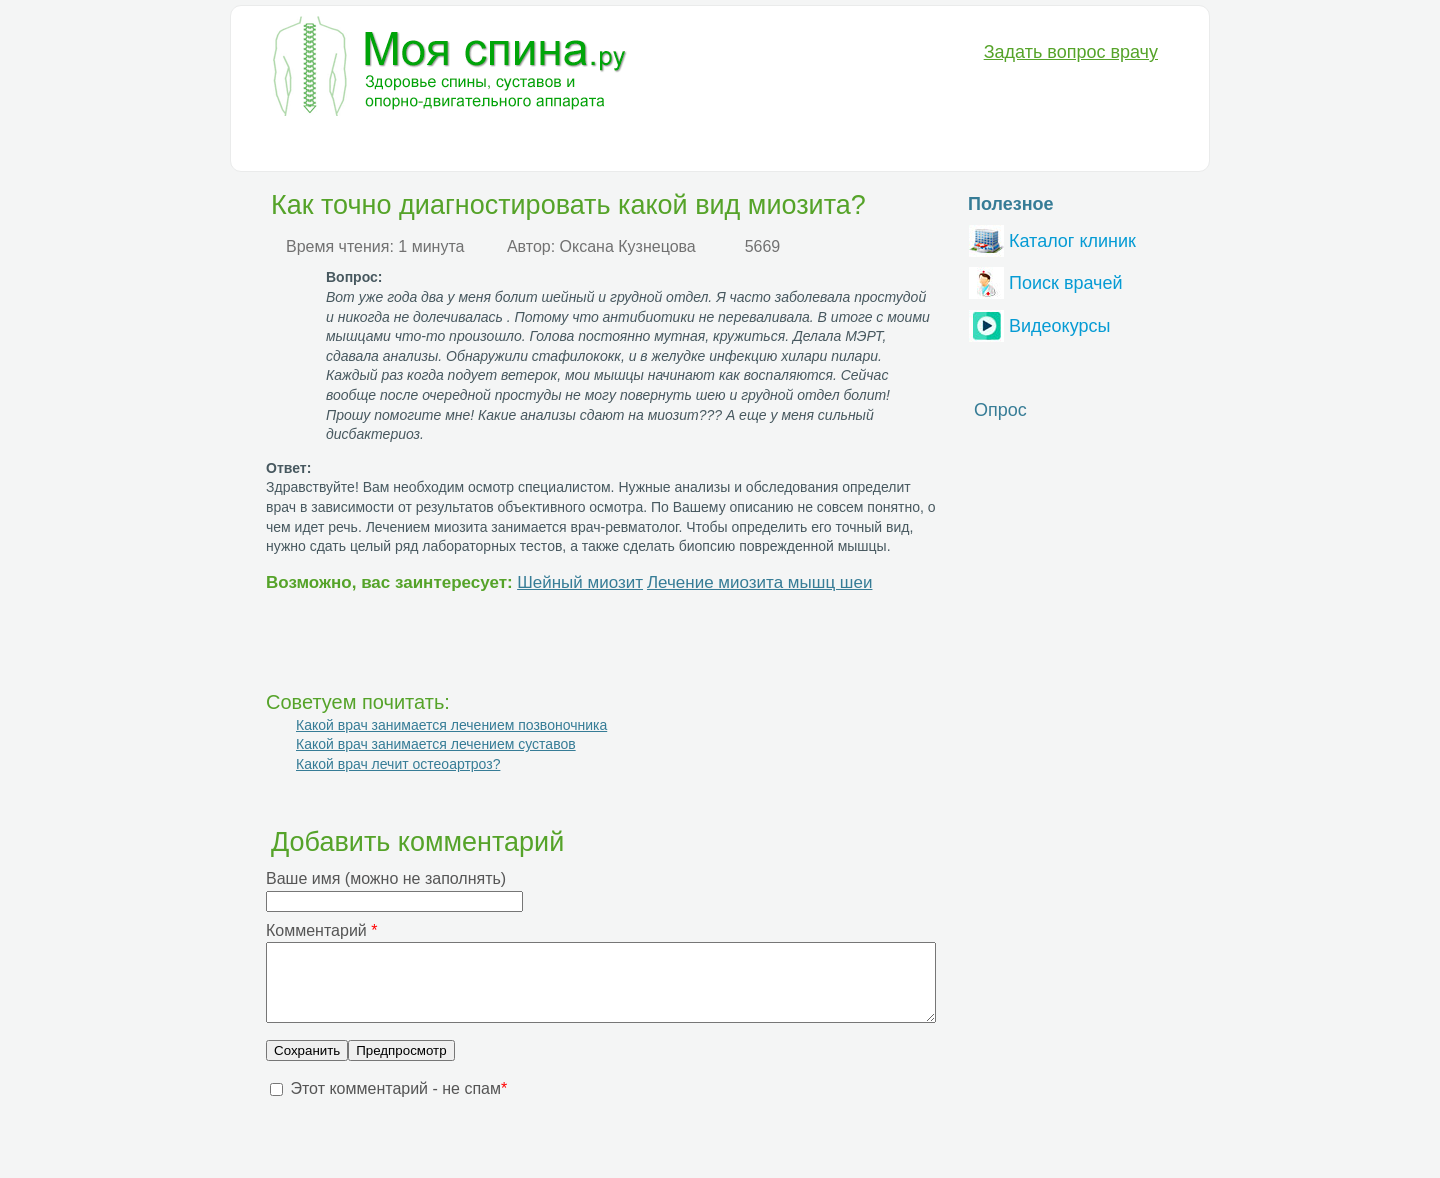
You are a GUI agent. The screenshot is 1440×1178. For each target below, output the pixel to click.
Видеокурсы (1039, 323)
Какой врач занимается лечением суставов (436, 744)
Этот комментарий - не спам (398, 1103)
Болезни (294, 146)
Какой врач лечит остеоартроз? (398, 764)
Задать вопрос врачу (1071, 52)
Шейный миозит (580, 582)
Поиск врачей (1046, 280)
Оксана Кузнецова (628, 246)
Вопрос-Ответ (904, 146)
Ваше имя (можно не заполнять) (386, 878)
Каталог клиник (1052, 238)
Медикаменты (605, 146)
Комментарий (321, 930)
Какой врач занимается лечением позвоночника (451, 725)
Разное (803, 146)
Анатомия (716, 146)
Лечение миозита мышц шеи (760, 582)
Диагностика (397, 146)
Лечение (500, 146)
